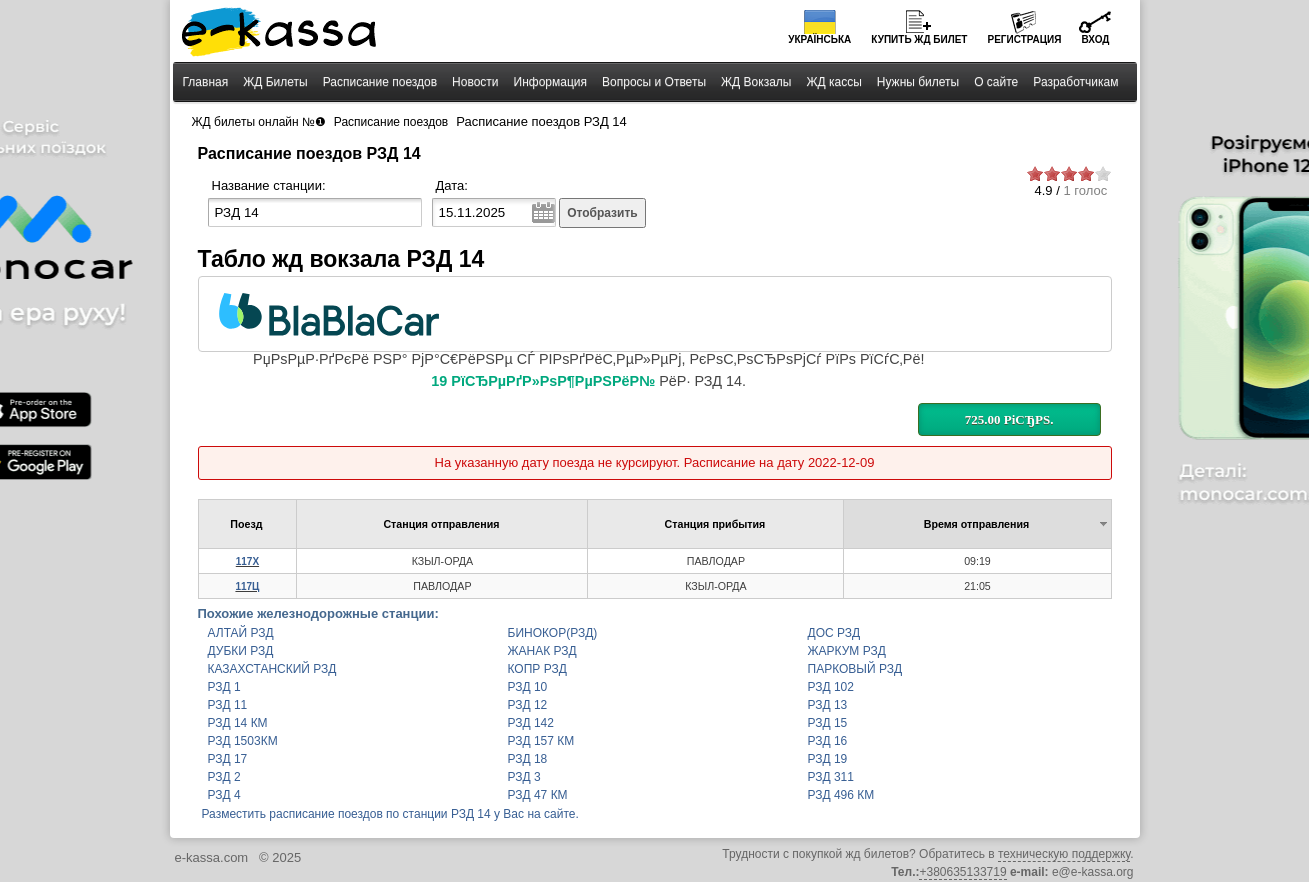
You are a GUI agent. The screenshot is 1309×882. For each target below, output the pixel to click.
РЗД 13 (828, 705)
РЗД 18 (528, 759)
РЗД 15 (828, 723)
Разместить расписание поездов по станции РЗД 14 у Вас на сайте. (390, 814)
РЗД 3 (524, 777)
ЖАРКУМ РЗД (847, 651)
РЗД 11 (228, 705)
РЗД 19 (828, 759)
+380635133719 (962, 872)
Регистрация (1024, 39)
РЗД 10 (528, 687)
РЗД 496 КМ (841, 795)
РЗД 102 (831, 687)
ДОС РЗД (834, 633)
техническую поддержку (1064, 854)
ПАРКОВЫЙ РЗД (855, 669)
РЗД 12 (528, 705)
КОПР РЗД (537, 669)
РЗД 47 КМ (538, 795)
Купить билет (919, 39)
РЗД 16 (828, 741)
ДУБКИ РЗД (241, 651)
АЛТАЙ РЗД (241, 633)
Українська (819, 39)
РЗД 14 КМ (238, 723)
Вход (1095, 39)
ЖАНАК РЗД (542, 651)
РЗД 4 (224, 795)
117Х (247, 561)
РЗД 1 (224, 687)
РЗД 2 (224, 777)
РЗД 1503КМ (243, 741)
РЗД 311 (831, 777)
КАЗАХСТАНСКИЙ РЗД (272, 669)
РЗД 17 (228, 759)
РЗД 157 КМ (541, 741)
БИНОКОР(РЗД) (553, 633)
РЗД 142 (531, 723)
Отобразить (602, 213)
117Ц (247, 586)
